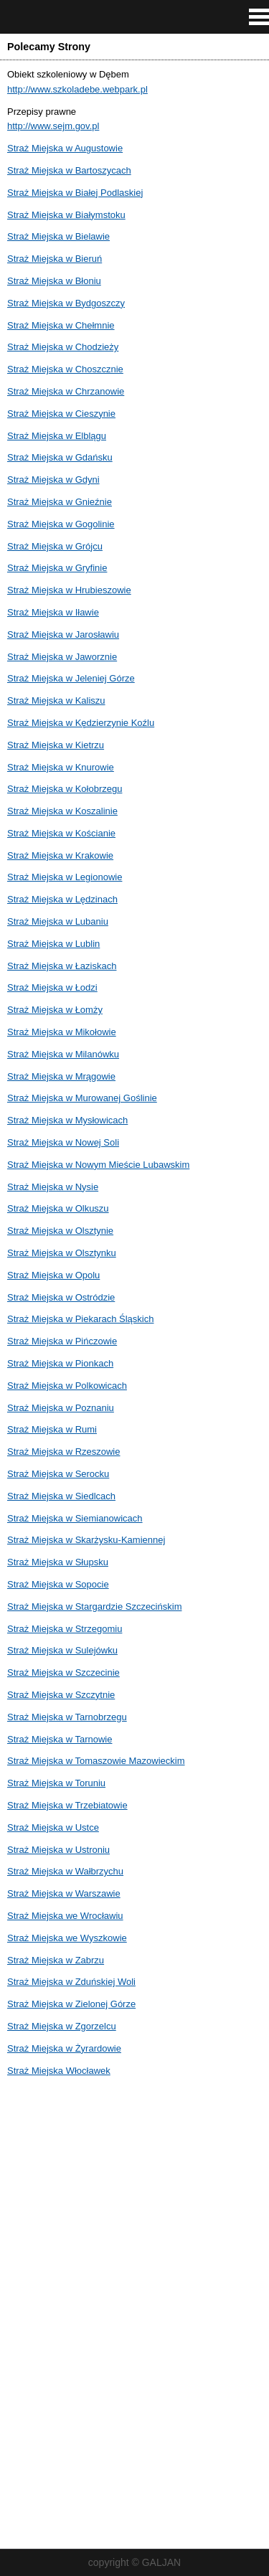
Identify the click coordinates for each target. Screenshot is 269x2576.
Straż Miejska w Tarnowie (59, 1739)
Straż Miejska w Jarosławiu (63, 634)
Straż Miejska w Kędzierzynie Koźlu (80, 722)
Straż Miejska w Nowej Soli (63, 1142)
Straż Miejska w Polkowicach (67, 1385)
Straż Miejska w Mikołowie (61, 1032)
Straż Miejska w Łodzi (52, 987)
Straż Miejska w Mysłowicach (67, 1120)
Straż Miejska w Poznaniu (60, 1407)
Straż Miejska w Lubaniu (57, 921)
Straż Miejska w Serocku (58, 1473)
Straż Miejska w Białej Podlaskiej (75, 192)
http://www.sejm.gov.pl (53, 126)
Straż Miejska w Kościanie (61, 833)
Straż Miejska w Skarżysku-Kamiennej (86, 1539)
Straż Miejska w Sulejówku (62, 1650)
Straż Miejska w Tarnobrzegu (67, 1717)
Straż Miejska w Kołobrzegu (64, 788)
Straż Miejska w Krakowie (60, 855)
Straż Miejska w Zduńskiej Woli (71, 1981)
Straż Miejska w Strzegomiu (64, 1628)
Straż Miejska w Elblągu (56, 435)
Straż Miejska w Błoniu (54, 280)
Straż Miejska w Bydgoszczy (66, 303)
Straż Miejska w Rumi (52, 1429)
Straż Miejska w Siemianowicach (75, 1518)
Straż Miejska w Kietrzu (55, 745)
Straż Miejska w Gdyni (53, 479)
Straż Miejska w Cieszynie (61, 413)
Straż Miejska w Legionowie (64, 877)
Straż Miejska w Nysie (52, 1186)
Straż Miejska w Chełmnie (61, 325)
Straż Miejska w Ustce (53, 1827)
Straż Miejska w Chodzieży (62, 346)
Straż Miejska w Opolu (53, 1275)
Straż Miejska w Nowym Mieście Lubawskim (98, 1164)
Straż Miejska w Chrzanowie (65, 391)
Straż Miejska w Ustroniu (58, 1849)
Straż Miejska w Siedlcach (61, 1496)
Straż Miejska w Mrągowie (61, 1076)
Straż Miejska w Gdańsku (60, 457)
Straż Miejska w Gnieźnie (59, 501)
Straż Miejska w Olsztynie (60, 1230)
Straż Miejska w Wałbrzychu (65, 1871)
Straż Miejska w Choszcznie (65, 369)
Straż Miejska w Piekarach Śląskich (80, 1318)
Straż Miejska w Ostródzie (61, 1297)
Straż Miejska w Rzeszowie (64, 1451)
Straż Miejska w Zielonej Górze (71, 2004)
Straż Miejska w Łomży (55, 1009)
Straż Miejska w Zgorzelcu (61, 2026)
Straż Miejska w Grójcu (55, 546)
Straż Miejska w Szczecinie (63, 1672)
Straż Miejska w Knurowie (60, 767)
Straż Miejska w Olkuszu (58, 1208)
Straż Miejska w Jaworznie (62, 656)
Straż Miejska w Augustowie (65, 148)
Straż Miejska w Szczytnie (61, 1694)
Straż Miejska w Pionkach (60, 1363)
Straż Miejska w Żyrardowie (64, 2048)
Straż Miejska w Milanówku (63, 1054)
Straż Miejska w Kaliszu (56, 700)
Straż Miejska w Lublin (53, 943)
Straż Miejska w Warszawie (64, 1893)
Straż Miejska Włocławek (58, 2070)
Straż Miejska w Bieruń (54, 258)
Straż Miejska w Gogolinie (61, 524)
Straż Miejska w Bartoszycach (69, 170)
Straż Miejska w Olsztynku (61, 1252)
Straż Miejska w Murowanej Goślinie (82, 1098)
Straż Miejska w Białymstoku (66, 214)
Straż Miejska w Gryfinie (57, 567)
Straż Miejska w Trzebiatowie (67, 1805)
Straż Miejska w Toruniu (56, 1783)
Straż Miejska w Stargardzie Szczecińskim (94, 1606)
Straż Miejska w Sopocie (58, 1584)
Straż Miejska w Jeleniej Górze (71, 678)
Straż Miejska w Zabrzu (55, 1960)
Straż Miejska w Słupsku (57, 1562)
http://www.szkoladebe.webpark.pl (77, 89)
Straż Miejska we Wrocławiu (65, 1915)
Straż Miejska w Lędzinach (62, 899)
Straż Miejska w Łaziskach (61, 966)
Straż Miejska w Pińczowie (62, 1341)
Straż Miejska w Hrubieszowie (69, 590)
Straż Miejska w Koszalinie (62, 811)
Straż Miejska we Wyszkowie (67, 1938)
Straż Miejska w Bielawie (58, 236)
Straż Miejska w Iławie (53, 612)
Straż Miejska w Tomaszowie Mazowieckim (96, 1760)
